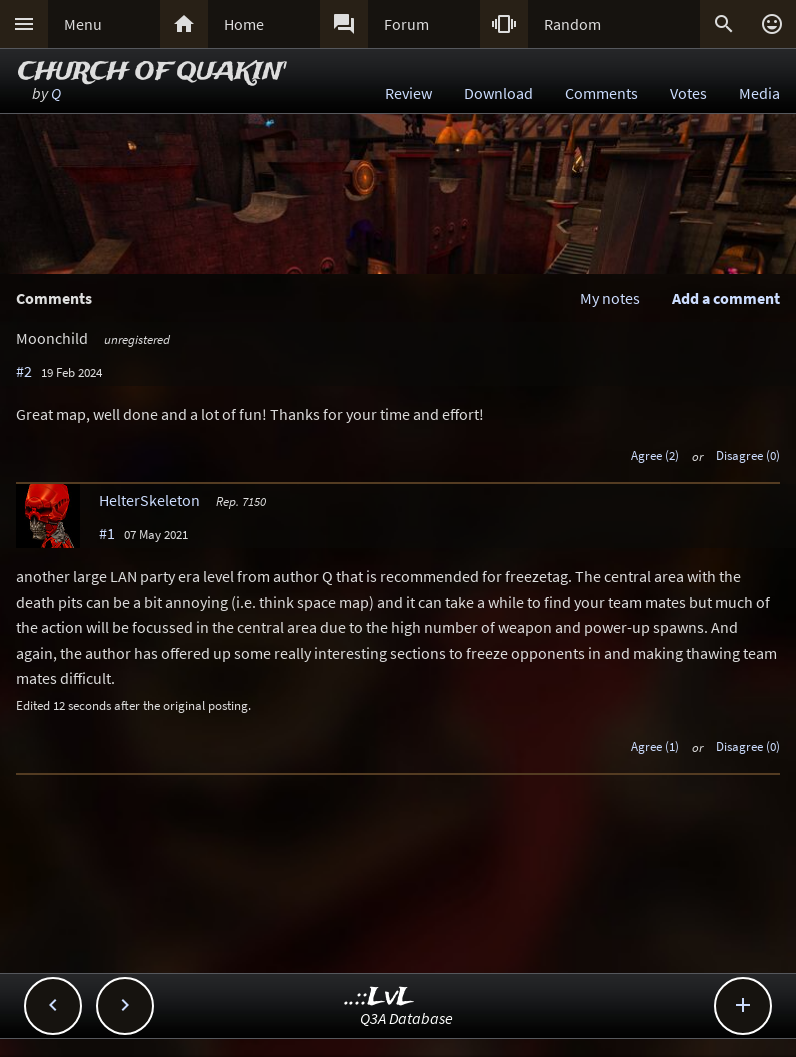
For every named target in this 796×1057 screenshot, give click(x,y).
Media (759, 93)
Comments (601, 93)
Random (572, 24)
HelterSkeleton (149, 500)
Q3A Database (406, 1018)
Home (244, 24)
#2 (24, 371)
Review (408, 93)
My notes (610, 298)
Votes (688, 93)
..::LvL (379, 997)
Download (498, 93)
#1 (107, 533)
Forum (406, 24)
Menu (83, 24)
